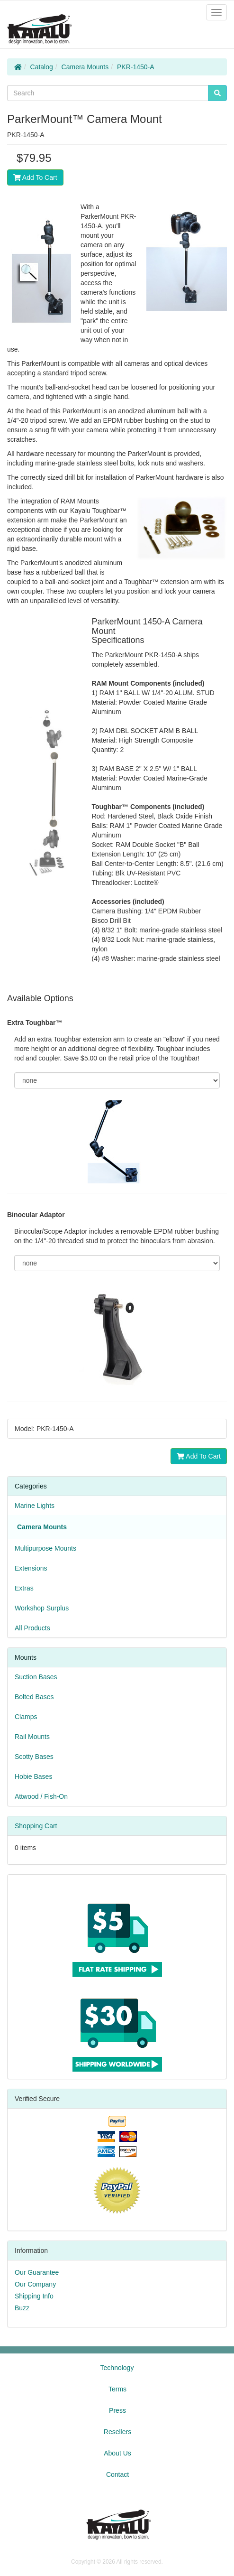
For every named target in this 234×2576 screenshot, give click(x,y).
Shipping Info (34, 2296)
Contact (117, 2474)
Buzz (22, 2308)
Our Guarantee (37, 2272)
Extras (24, 1588)
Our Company (35, 2284)
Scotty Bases (34, 1756)
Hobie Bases (33, 1776)
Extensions (31, 1568)
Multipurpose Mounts (45, 1548)
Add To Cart (35, 177)
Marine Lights (34, 1505)
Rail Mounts (32, 1736)
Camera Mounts (85, 67)
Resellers (117, 2432)
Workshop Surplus (42, 1608)
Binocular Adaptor (36, 1214)
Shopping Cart (36, 1826)
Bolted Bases (34, 1697)
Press (117, 2410)
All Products (32, 1628)
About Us (117, 2453)
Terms (117, 2389)
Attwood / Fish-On (41, 1796)
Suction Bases (36, 1677)
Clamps (26, 1716)
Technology (117, 2367)
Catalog (41, 67)
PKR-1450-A (135, 67)
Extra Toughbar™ (34, 1022)
